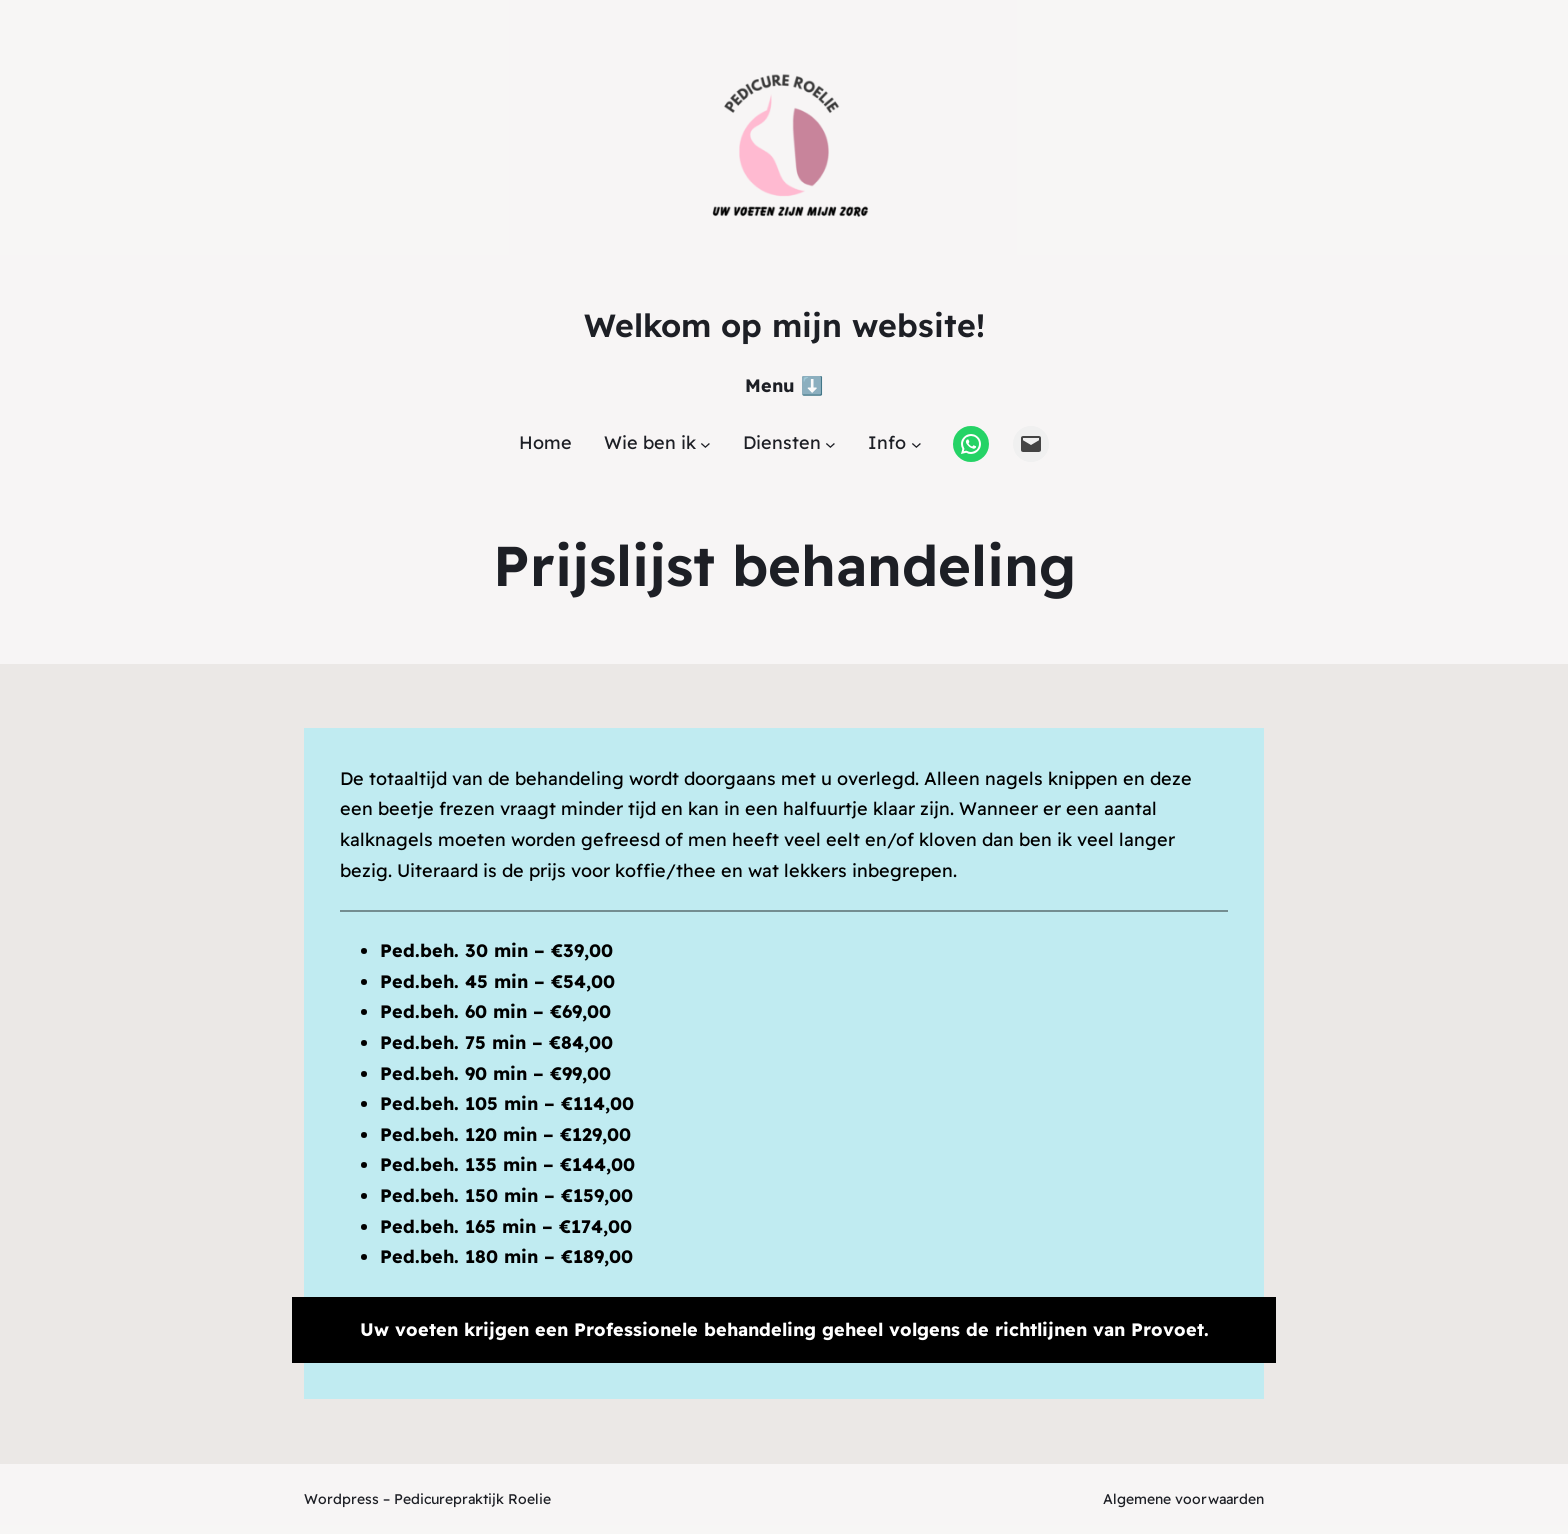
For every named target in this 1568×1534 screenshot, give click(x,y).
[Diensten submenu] (830, 443)
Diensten (782, 442)
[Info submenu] (916, 443)
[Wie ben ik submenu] (705, 443)
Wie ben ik (650, 442)
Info (887, 442)
